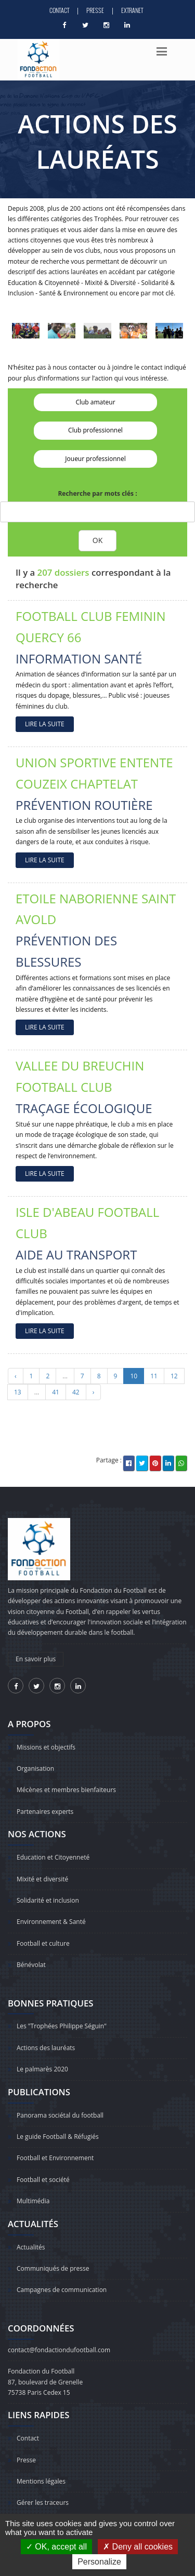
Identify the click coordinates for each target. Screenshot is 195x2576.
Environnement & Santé (51, 1921)
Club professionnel (95, 430)
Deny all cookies (138, 2546)
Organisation (35, 1768)
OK (97, 540)
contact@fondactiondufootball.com (59, 2349)
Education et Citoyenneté (53, 1857)
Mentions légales (41, 2481)
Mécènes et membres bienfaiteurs (66, 1789)
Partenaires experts (45, 1811)
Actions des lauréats (46, 2047)
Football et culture (43, 1943)
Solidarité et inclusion (48, 1900)
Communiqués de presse (53, 2268)
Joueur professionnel (95, 458)
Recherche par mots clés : (97, 493)
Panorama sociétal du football (60, 2115)
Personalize (99, 2561)
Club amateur (95, 402)
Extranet (132, 10)
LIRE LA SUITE (44, 724)
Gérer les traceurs (43, 2502)
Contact (59, 10)
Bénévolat (31, 1964)
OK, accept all (56, 2546)
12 (174, 1376)
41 (55, 1392)
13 (17, 1392)
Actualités (31, 2247)
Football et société (43, 2179)
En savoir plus (36, 1659)
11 (154, 1376)
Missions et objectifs (46, 1747)
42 (76, 1392)
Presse (95, 10)
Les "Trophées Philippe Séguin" (62, 2026)
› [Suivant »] (94, 1392)
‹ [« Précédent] (16, 1376)
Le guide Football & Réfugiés (58, 2136)
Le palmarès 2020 (42, 2069)
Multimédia (33, 2201)
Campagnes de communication (62, 2289)
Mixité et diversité (42, 1879)
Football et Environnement (55, 2157)
